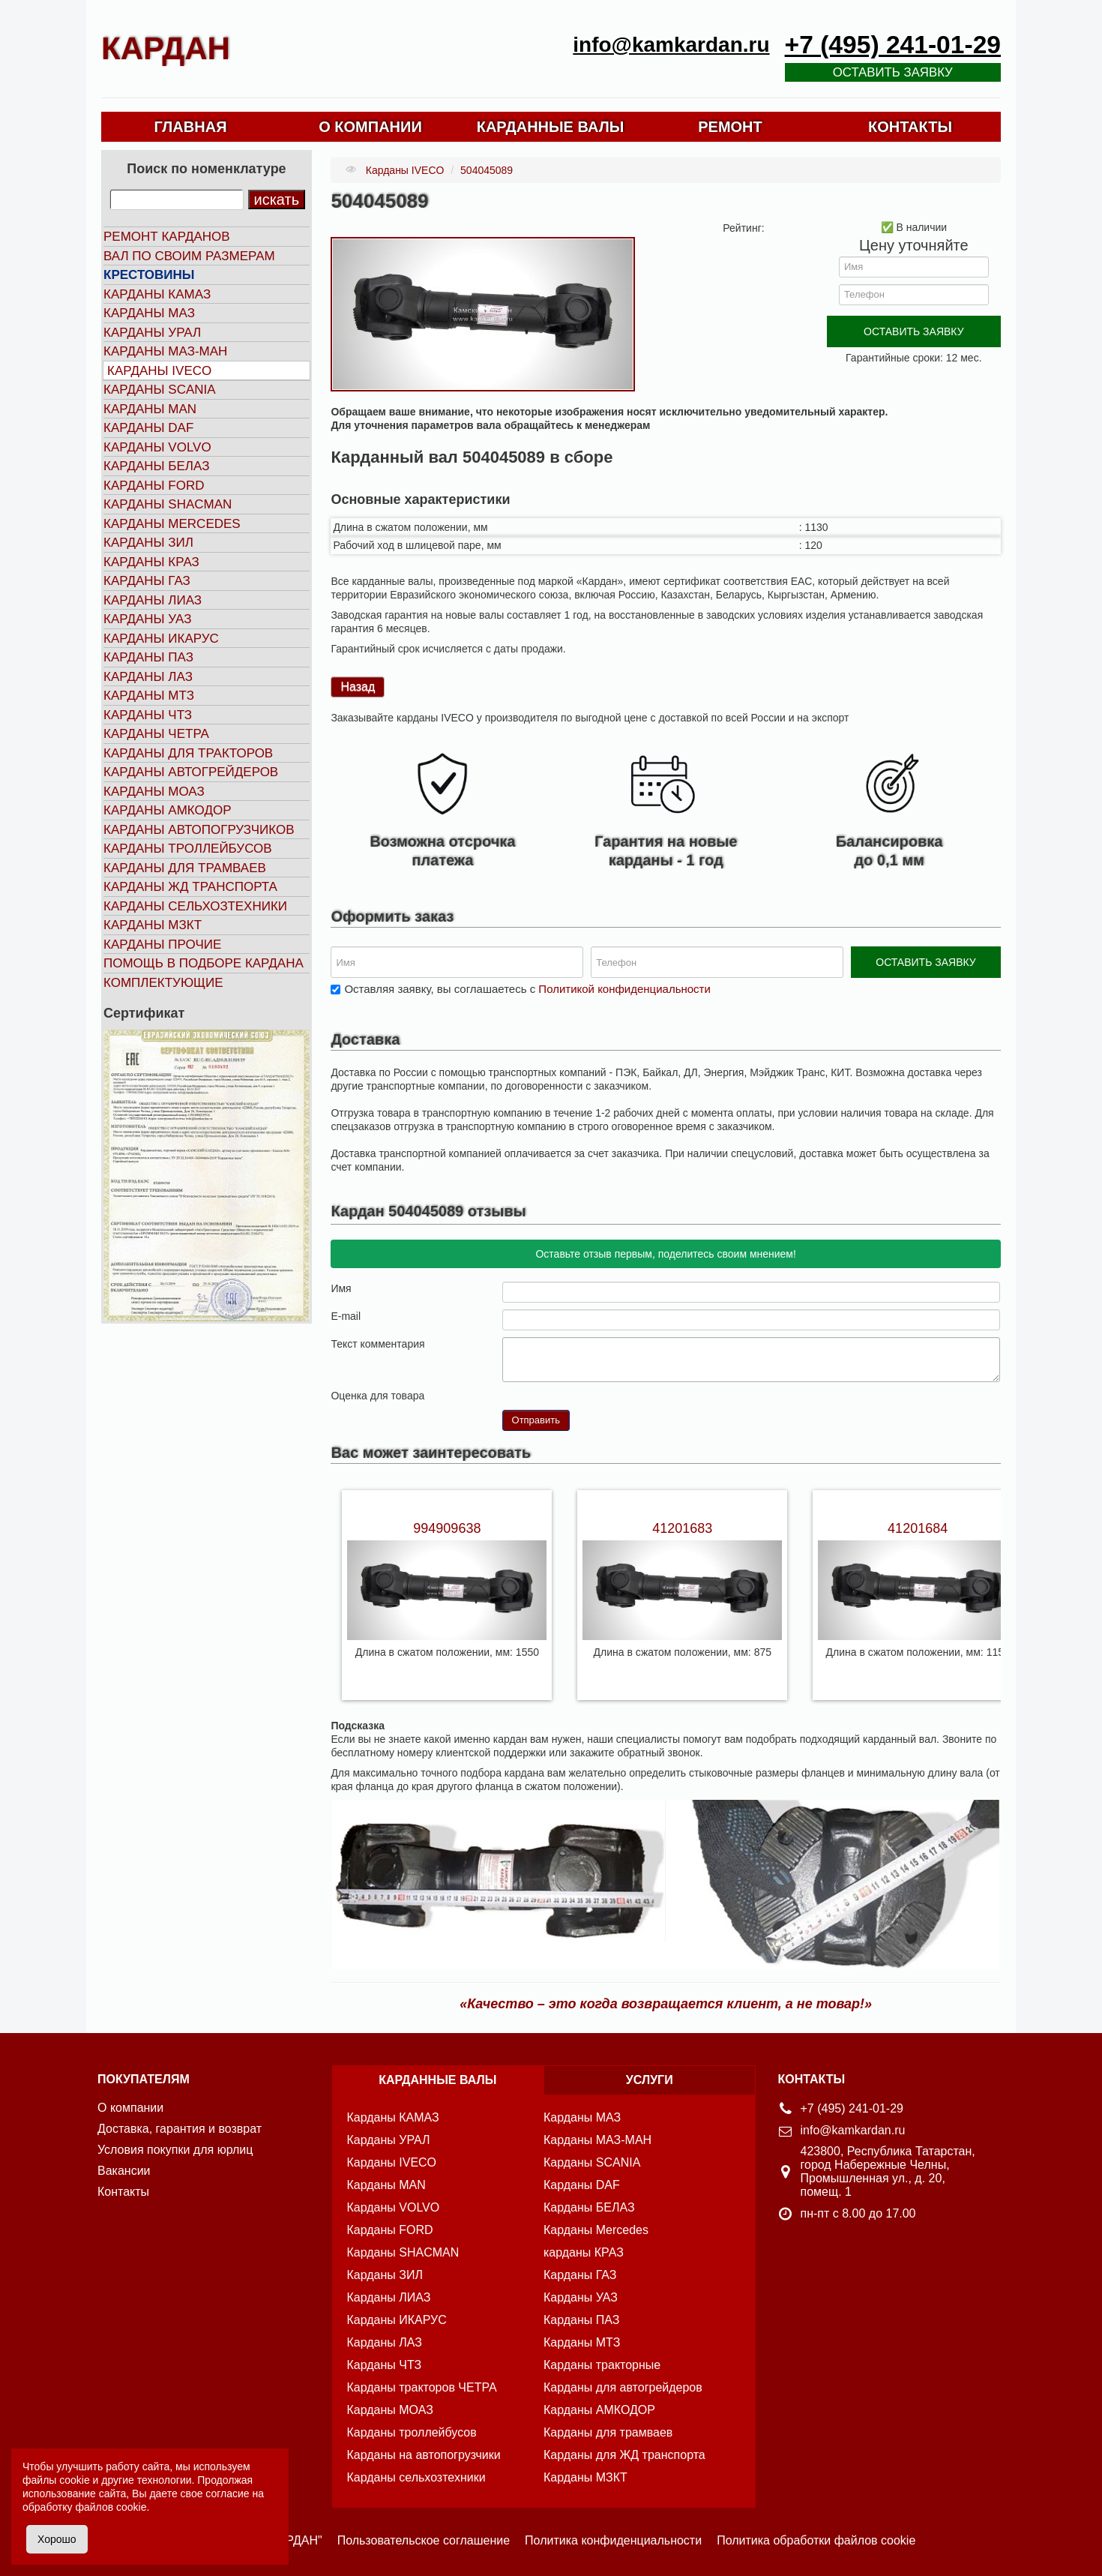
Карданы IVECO (159, 371)
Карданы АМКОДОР (167, 810)
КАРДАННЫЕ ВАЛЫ (550, 126)
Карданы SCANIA (159, 389)
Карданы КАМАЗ (157, 294)
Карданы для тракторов (188, 753)
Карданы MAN (149, 409)
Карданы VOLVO (157, 447)
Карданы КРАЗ (151, 562)
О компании (130, 2107)
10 (569, 1394)
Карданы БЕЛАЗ (156, 466)
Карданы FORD (154, 485)
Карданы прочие (162, 944)
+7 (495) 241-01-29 (893, 44)
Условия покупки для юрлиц (175, 2149)
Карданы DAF (148, 428)
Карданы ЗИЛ (148, 542)
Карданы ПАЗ (148, 657)
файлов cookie (110, 2507)
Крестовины (149, 275)
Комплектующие (163, 983)
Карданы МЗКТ (152, 925)
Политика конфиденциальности (613, 2540)
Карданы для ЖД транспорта (624, 2455)
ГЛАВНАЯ (190, 126)
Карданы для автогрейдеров (623, 2387)
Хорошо (56, 2539)
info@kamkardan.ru (671, 44)
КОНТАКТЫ (910, 126)
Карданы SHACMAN (167, 504)
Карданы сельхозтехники (195, 906)
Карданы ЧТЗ (147, 715)
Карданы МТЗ (148, 695)
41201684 (918, 1528)
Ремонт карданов (166, 236)
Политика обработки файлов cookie (816, 2540)
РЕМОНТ (730, 126)
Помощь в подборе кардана (203, 963)
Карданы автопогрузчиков (199, 830)
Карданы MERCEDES (172, 524)
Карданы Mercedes (596, 2230)
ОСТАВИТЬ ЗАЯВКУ (913, 331)
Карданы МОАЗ (154, 791)
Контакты (123, 2191)
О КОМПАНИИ (370, 126)
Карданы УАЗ (147, 619)
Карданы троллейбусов (187, 848)
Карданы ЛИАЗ (152, 600)
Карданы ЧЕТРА (156, 734)
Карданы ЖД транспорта (190, 887)
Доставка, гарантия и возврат (179, 2128)
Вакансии (124, 2170)
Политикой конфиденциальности (624, 988)
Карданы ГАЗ (146, 581)
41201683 (682, 1528)
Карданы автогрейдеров (190, 772)
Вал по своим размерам (189, 256)
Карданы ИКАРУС (161, 638)
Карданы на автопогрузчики (424, 2455)
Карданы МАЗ (149, 313)
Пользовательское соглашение (423, 2540)
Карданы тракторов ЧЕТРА (422, 2387)
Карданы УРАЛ (152, 332)
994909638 (447, 1528)
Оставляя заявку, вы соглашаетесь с (527, 988)
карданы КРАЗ (584, 2252)
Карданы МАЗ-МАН (165, 351)
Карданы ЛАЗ (148, 677)
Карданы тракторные (602, 2365)
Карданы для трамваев (184, 868)
